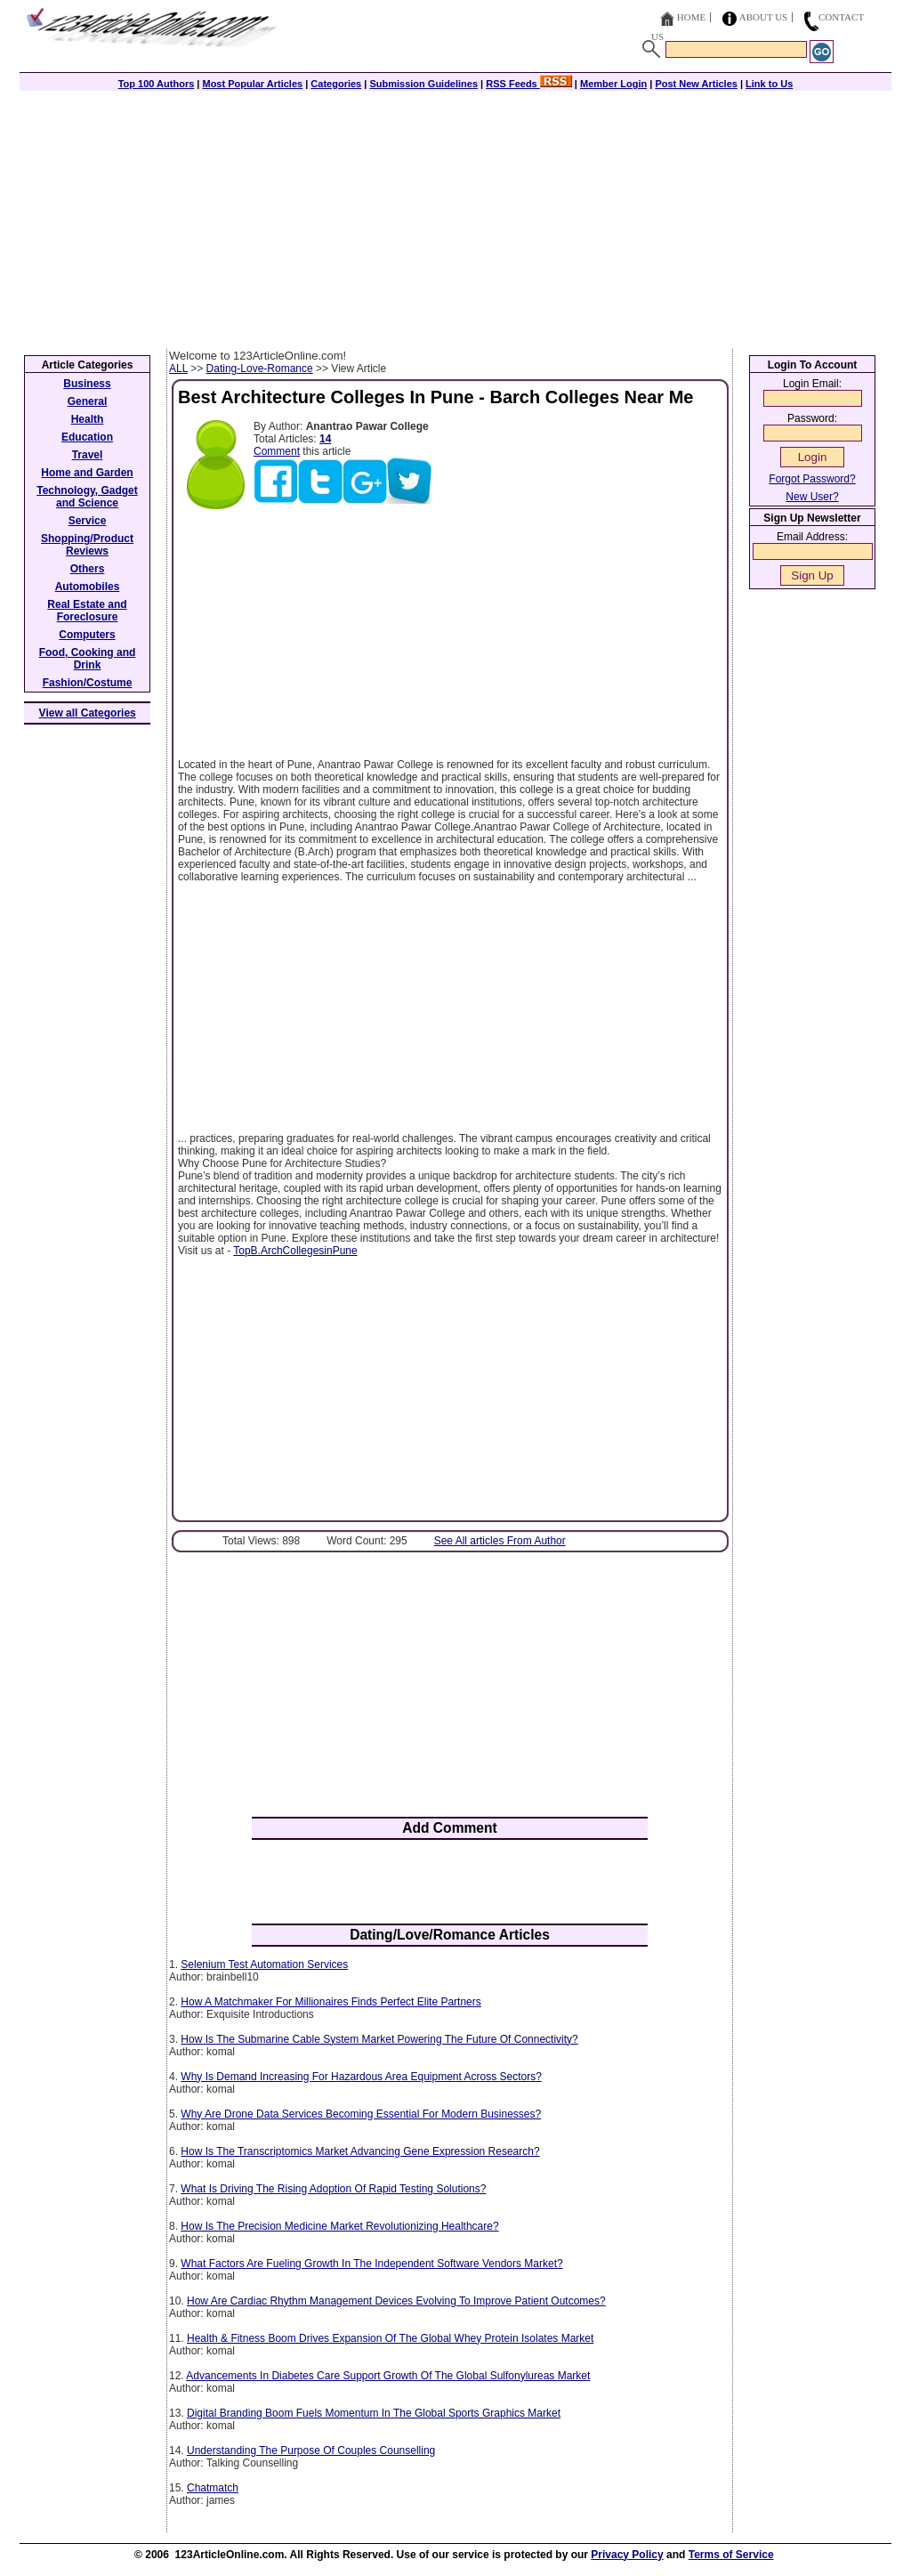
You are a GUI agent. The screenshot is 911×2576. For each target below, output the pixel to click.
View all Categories (87, 713)
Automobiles (87, 586)
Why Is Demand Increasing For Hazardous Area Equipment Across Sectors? (361, 2076)
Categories (335, 83)
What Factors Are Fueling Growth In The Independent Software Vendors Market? (371, 2263)
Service (88, 520)
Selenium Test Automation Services (264, 1964)
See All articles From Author (500, 1541)
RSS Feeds (529, 83)
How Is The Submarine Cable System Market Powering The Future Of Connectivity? (379, 2039)
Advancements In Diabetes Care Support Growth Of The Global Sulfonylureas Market (388, 2375)
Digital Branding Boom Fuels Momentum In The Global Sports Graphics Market (373, 2413)
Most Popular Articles (252, 83)
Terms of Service (731, 2554)
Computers (87, 634)
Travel (87, 455)
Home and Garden (87, 472)
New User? (812, 496)
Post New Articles (696, 83)
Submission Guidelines (423, 83)
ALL (178, 368)
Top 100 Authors (156, 83)
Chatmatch (212, 2488)
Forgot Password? (812, 479)
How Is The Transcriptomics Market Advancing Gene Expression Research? (360, 2151)
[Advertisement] (455, 215)
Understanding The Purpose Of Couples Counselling (311, 2450)
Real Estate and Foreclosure (86, 610)
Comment (277, 451)
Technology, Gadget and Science (87, 496)
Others (87, 569)
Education (87, 437)
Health (87, 419)
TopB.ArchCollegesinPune (295, 1250)
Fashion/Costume (88, 682)
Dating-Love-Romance (259, 368)
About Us (763, 17)
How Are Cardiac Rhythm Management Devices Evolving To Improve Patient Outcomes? (396, 2301)
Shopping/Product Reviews (87, 544)
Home (691, 17)
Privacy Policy (627, 2554)
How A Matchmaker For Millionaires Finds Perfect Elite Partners (330, 2002)
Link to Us (769, 83)
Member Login (613, 83)
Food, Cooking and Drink (87, 658)
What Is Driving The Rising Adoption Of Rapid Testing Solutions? (333, 2189)
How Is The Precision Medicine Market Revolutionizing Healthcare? (339, 2226)
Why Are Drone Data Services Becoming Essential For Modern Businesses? (361, 2114)
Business (86, 383)
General (88, 401)
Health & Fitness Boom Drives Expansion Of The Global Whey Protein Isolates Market (390, 2338)
